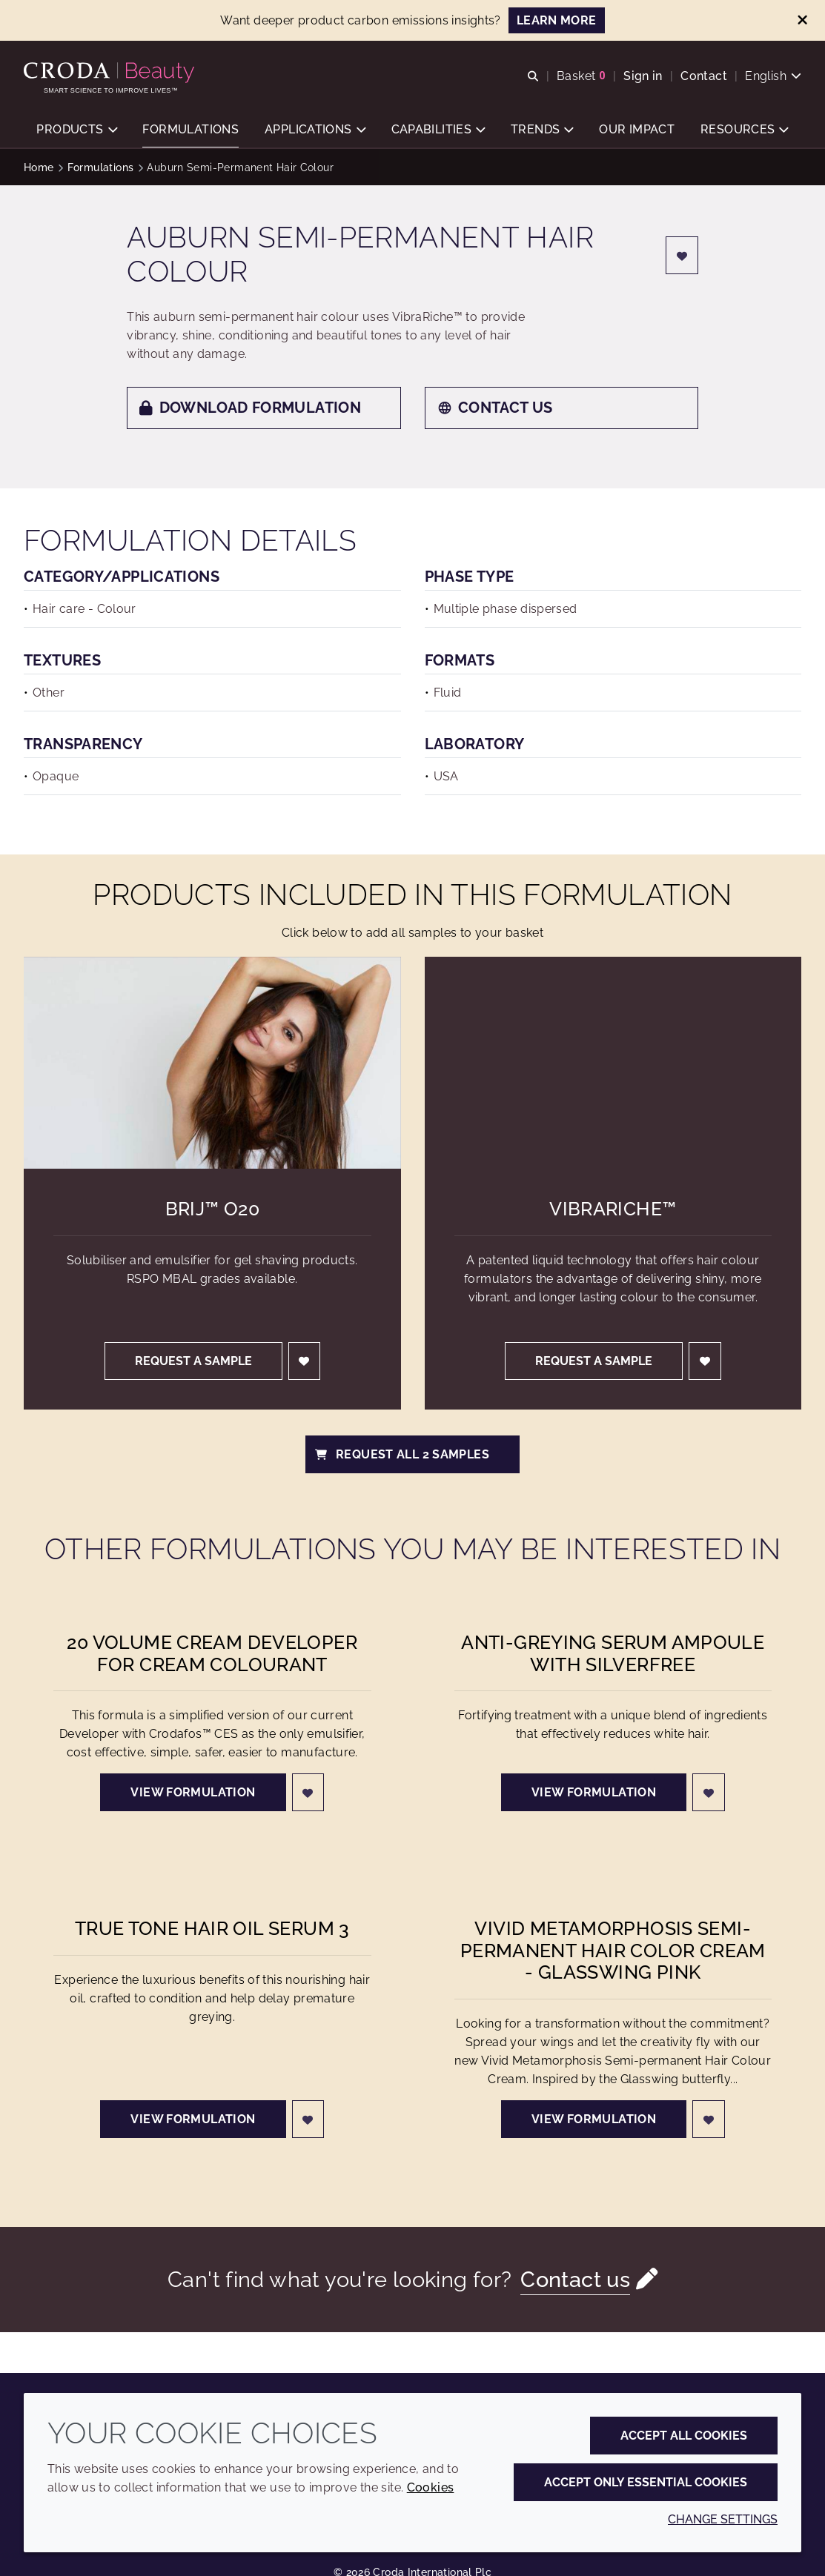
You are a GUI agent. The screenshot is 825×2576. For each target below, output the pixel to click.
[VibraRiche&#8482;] (613, 1063)
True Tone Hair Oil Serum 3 (212, 1928)
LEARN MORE (557, 20)
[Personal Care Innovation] (111, 72)
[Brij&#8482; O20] (212, 1063)
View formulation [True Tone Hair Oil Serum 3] (192, 2119)
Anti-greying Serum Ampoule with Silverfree (612, 1654)
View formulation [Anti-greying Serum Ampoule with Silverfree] (593, 1792)
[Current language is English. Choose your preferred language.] (773, 76)
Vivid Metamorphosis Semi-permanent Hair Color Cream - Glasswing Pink (613, 1950)
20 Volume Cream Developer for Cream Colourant (212, 1654)
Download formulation (250, 407)
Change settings (723, 2519)
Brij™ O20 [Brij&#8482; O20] (212, 1209)
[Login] (682, 255)
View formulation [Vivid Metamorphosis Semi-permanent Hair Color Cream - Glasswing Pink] (593, 2119)
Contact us (495, 407)
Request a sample (193, 1361)
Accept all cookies (683, 2436)
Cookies (430, 2487)
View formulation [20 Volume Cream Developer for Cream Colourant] (192, 1792)
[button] (76, 130)
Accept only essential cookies (645, 2482)
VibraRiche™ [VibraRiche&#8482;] (612, 1209)
